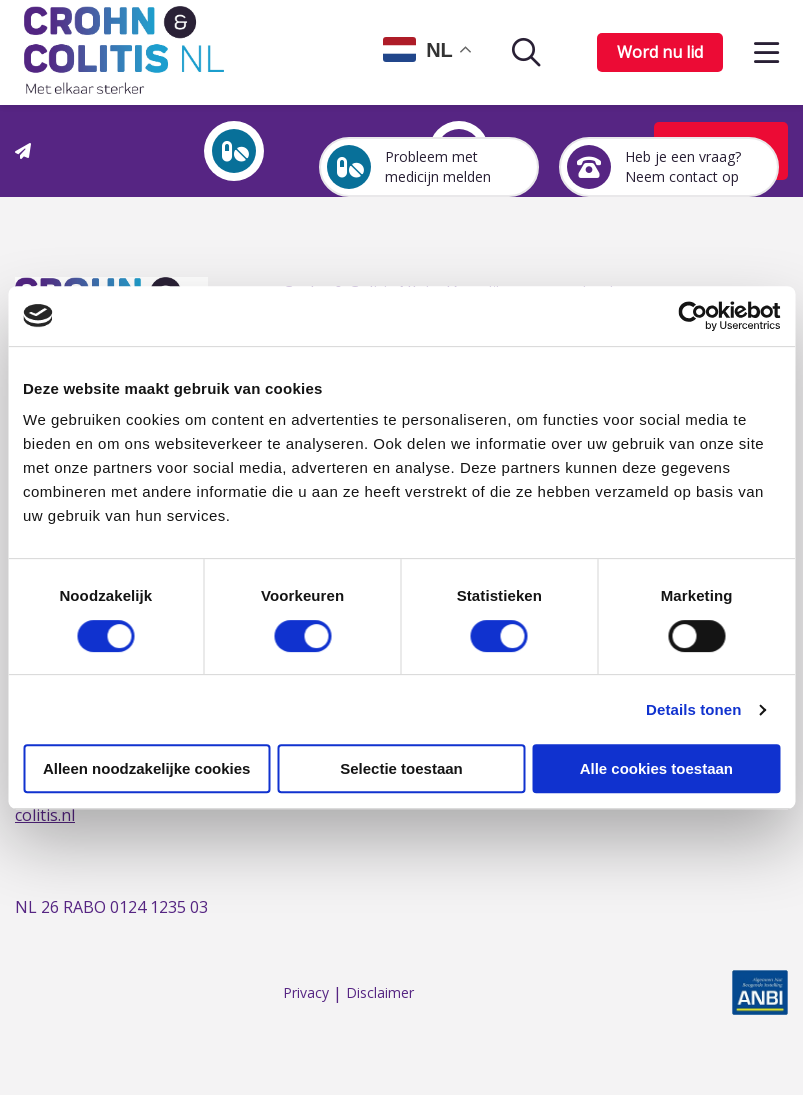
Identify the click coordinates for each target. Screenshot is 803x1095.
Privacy (306, 993)
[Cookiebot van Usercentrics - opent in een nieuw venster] (692, 316)
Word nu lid (660, 52)
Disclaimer (380, 993)
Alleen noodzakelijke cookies (147, 768)
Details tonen (693, 709)
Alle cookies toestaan (656, 768)
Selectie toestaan (401, 768)
